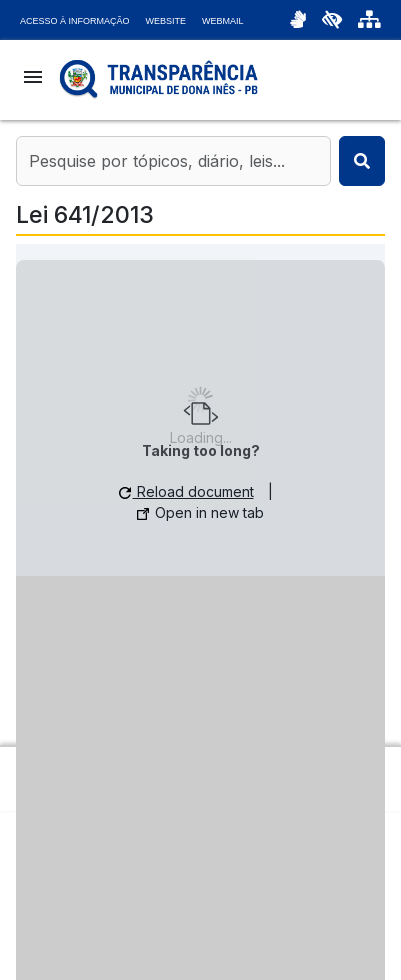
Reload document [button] (186, 491)
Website (166, 21)
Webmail (223, 21)
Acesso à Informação (75, 21)
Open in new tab (200, 512)
